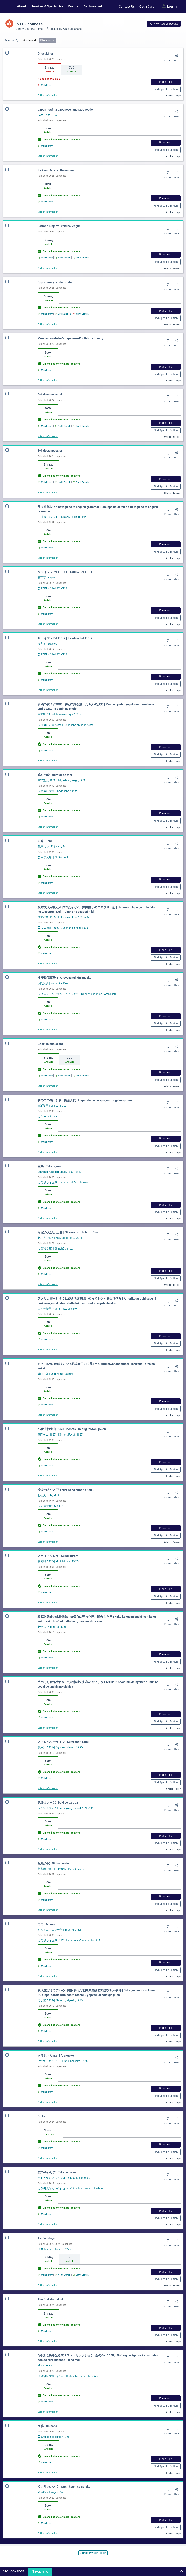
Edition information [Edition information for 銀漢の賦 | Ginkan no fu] (48, 1910)
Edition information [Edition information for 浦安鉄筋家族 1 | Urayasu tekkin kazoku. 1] (48, 1029)
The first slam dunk (51, 2299)
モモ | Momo (46, 1924)
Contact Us (127, 6)
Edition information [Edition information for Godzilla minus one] (48, 1086)
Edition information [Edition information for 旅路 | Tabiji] (48, 893)
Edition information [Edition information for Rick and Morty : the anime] (48, 211)
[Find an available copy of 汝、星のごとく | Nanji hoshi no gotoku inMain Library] (45, 2523)
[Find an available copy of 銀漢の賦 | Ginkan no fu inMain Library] (45, 1900)
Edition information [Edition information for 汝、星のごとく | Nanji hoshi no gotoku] (48, 2533)
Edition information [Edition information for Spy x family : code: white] (48, 324)
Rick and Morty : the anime (56, 170)
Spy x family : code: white (55, 282)
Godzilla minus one (51, 1044)
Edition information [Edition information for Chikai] (48, 2158)
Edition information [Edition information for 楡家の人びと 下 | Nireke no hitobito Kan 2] (48, 1541)
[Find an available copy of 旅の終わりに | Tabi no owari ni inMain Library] (45, 2214)
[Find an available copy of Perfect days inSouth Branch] (80, 2275)
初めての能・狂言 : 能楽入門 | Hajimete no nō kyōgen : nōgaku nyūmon (85, 1100)
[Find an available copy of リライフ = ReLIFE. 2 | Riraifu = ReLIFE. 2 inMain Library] (45, 680)
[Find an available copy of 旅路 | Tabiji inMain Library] (45, 883)
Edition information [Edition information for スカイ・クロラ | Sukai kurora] (48, 1602)
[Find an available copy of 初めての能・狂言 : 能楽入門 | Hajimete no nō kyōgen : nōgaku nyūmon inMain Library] (45, 1142)
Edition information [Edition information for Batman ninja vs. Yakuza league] (48, 268)
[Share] (176, 57)
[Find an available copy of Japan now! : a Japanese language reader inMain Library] (45, 146)
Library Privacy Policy (93, 2552)
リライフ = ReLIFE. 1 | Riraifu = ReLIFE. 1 (65, 572)
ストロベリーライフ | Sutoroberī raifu (63, 1742)
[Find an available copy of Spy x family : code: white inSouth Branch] (63, 314)
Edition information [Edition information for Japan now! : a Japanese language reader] (48, 156)
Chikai (42, 2116)
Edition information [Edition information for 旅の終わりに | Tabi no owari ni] (48, 2224)
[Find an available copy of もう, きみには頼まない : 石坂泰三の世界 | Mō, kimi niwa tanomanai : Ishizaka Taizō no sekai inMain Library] (45, 1404)
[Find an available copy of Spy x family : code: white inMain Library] (45, 314)
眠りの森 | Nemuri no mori (55, 775)
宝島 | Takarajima (49, 1166)
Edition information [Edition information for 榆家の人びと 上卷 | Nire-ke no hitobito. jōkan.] (48, 1284)
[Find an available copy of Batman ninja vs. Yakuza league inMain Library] (45, 257)
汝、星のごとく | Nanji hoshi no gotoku (64, 2486)
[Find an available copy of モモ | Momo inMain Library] (45, 1966)
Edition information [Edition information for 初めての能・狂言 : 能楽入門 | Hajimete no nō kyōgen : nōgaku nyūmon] (48, 1152)
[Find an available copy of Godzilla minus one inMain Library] (45, 1075)
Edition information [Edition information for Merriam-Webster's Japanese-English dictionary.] (48, 380)
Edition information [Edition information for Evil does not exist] (48, 436)
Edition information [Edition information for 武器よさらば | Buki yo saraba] (48, 1849)
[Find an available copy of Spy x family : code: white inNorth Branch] (81, 314)
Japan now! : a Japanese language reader (66, 109)
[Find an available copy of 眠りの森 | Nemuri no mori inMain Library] (45, 816)
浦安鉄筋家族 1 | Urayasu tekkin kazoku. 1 (66, 977)
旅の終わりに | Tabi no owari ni (58, 2172)
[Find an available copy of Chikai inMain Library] (45, 2148)
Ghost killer (45, 53)
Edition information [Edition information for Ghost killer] (48, 95)
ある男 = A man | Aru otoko (56, 2055)
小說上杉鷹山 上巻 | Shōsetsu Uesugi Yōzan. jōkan (72, 1429)
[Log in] (169, 6)
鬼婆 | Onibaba (47, 2426)
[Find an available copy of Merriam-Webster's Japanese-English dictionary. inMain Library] (45, 370)
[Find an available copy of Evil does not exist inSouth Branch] (80, 426)
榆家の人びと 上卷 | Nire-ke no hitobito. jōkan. (69, 1232)
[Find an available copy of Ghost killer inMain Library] (45, 85)
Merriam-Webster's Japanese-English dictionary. (71, 338)
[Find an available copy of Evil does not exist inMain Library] (45, 426)
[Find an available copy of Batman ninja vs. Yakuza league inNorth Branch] (63, 257)
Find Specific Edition (166, 89)
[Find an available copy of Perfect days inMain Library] (45, 2275)
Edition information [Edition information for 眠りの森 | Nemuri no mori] (48, 827)
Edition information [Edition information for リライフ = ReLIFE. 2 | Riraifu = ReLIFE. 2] (48, 690)
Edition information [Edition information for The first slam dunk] (48, 2341)
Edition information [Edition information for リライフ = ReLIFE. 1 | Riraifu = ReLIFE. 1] (48, 624)
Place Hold (165, 81)
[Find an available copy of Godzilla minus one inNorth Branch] (63, 1075)
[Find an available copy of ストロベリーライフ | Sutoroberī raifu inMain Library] (45, 1778)
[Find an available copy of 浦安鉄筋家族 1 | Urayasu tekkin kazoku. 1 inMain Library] (45, 1019)
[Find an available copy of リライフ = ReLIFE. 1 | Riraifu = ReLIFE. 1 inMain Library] (45, 614)
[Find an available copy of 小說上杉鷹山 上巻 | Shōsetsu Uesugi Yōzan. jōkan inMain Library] (45, 1465)
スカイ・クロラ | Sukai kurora (58, 1556)
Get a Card (147, 6)
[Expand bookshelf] (181, 2571)
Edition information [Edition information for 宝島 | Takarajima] (48, 1218)
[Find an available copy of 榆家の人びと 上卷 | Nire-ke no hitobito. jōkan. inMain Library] (45, 1274)
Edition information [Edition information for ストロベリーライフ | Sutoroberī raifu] (48, 1788)
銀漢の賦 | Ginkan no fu (53, 1863)
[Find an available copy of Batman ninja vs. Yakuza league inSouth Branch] (80, 257)
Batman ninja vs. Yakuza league (59, 226)
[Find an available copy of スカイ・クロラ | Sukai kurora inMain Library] (45, 1592)
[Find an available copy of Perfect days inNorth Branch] (63, 2275)
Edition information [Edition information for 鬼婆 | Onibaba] (48, 2472)
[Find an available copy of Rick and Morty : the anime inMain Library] (45, 201)
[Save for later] (167, 57)
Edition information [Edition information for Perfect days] (48, 2285)
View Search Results (164, 23)
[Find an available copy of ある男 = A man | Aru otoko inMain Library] (45, 2092)
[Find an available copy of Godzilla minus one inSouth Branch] (80, 1075)
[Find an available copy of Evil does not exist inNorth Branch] (63, 426)
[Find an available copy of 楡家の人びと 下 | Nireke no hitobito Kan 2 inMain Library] (45, 1531)
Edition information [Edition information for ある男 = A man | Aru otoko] (48, 2102)
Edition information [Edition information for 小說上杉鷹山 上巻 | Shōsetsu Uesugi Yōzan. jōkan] (48, 1475)
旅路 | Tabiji (45, 841)
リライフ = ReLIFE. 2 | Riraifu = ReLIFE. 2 (65, 638)
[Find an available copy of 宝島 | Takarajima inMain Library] (45, 1208)
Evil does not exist (50, 394)
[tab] (49, 69)
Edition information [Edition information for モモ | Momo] (48, 1976)
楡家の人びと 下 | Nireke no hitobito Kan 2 (66, 1490)
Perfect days (46, 2238)
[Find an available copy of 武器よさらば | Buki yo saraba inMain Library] (45, 1839)
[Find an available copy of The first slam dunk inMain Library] (45, 2331)
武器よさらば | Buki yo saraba (58, 1802)
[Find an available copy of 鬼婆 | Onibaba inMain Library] (45, 2462)
